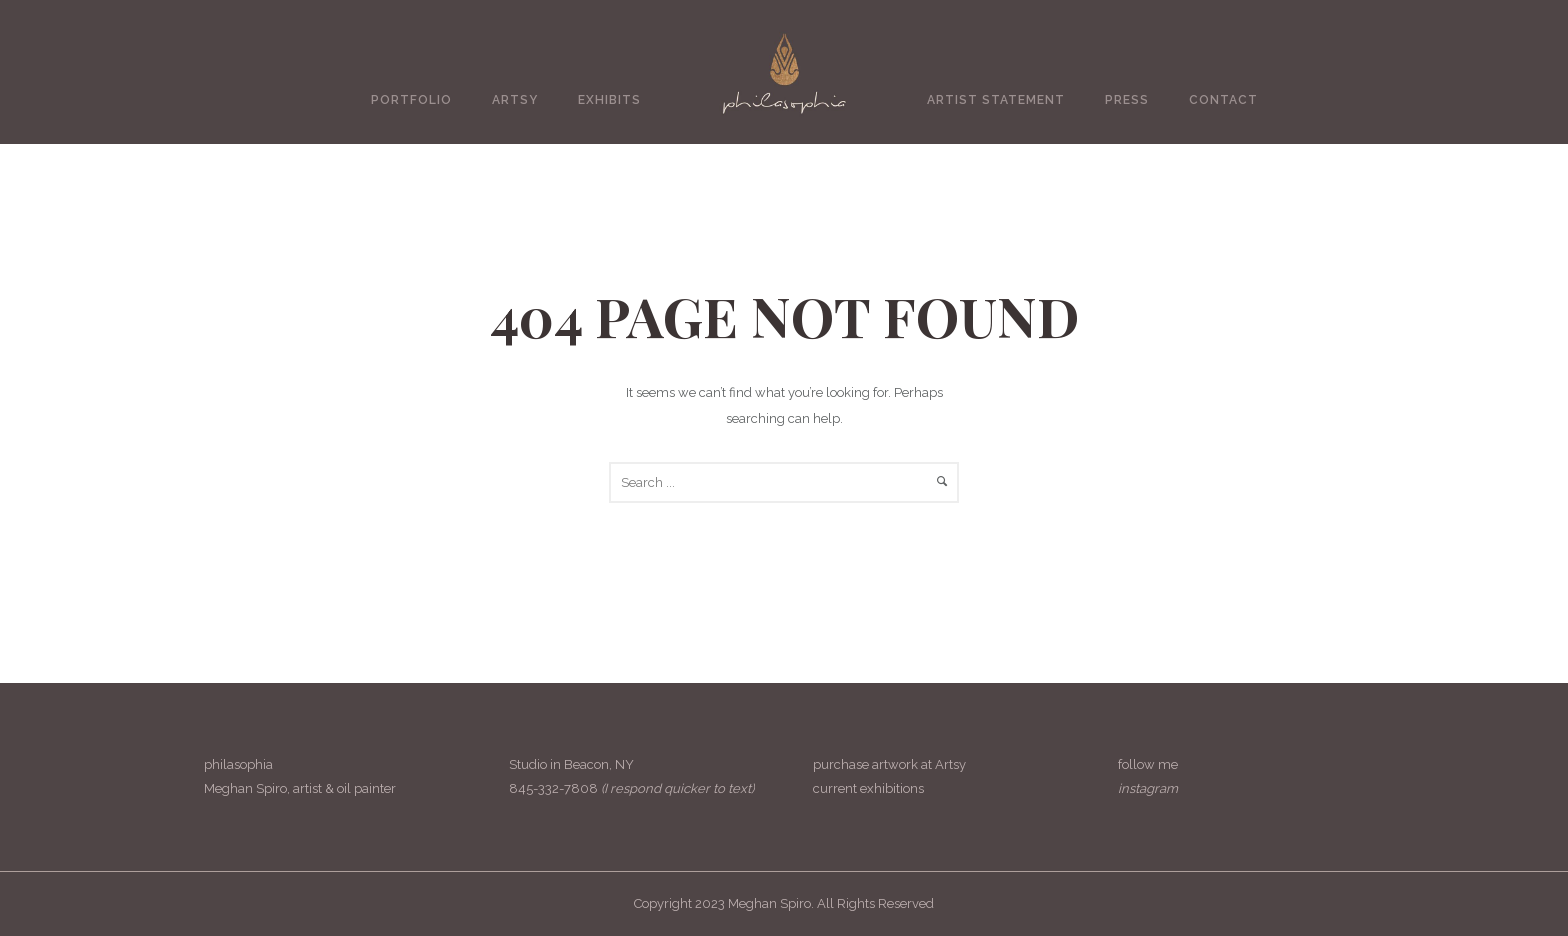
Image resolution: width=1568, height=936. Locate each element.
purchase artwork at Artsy (889, 764)
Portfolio (411, 100)
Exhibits (609, 100)
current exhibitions (868, 788)
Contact (1223, 100)
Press (1127, 100)
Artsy (515, 100)
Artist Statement (996, 100)
